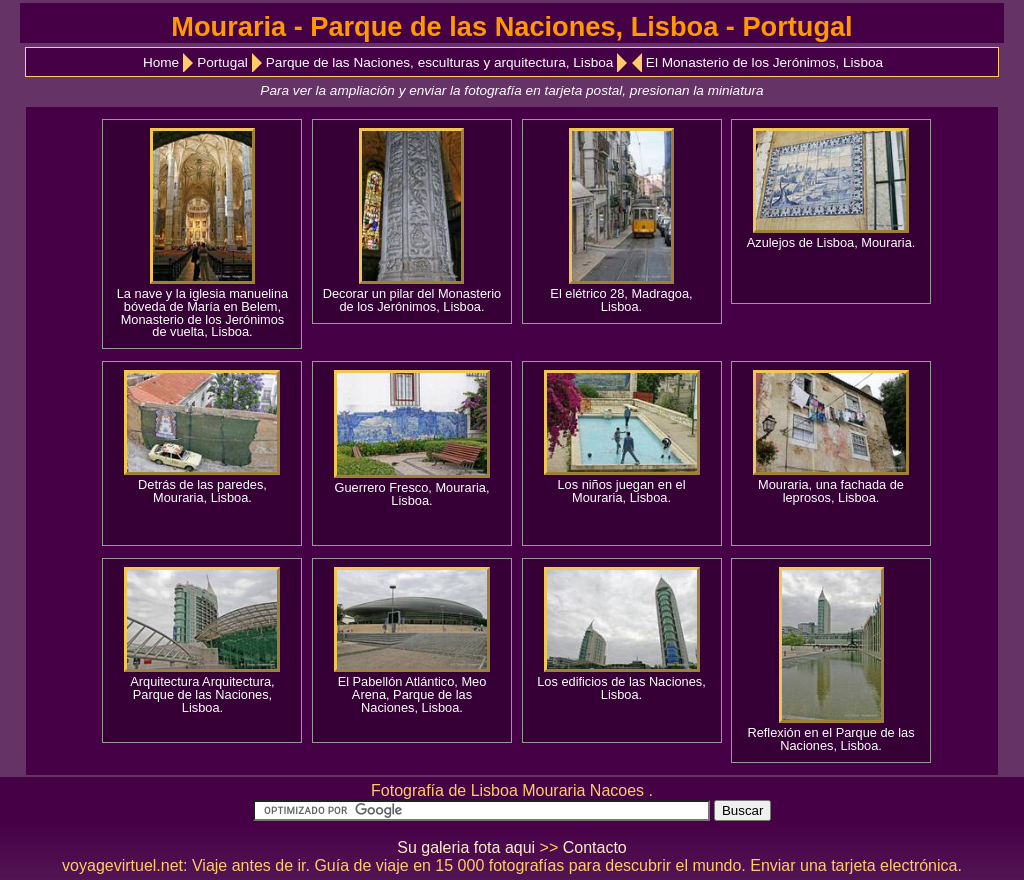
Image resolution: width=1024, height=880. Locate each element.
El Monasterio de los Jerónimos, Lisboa (764, 62)
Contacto (595, 847)
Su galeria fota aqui (466, 847)
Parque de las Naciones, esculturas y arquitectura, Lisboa (440, 62)
